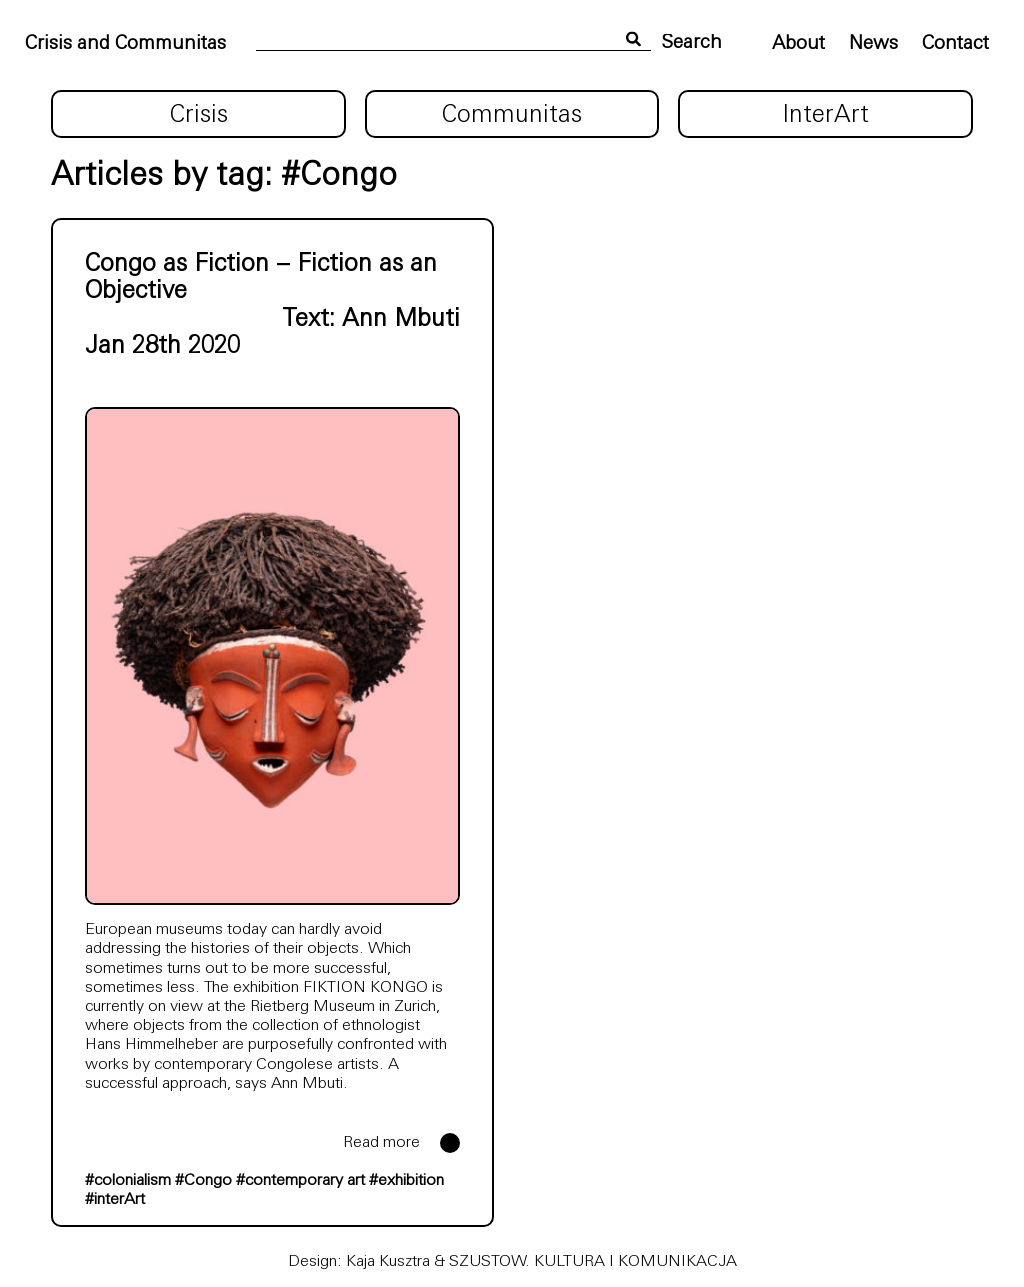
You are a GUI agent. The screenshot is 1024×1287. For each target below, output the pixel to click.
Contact (955, 44)
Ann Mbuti (401, 320)
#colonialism (128, 1181)
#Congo (203, 1181)
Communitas (512, 116)
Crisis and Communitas (125, 44)
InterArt (825, 116)
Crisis (199, 116)
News (873, 44)
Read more (381, 1143)
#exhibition (406, 1181)
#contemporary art (300, 1181)
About (798, 44)
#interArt (115, 1200)
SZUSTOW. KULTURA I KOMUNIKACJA (593, 1262)
